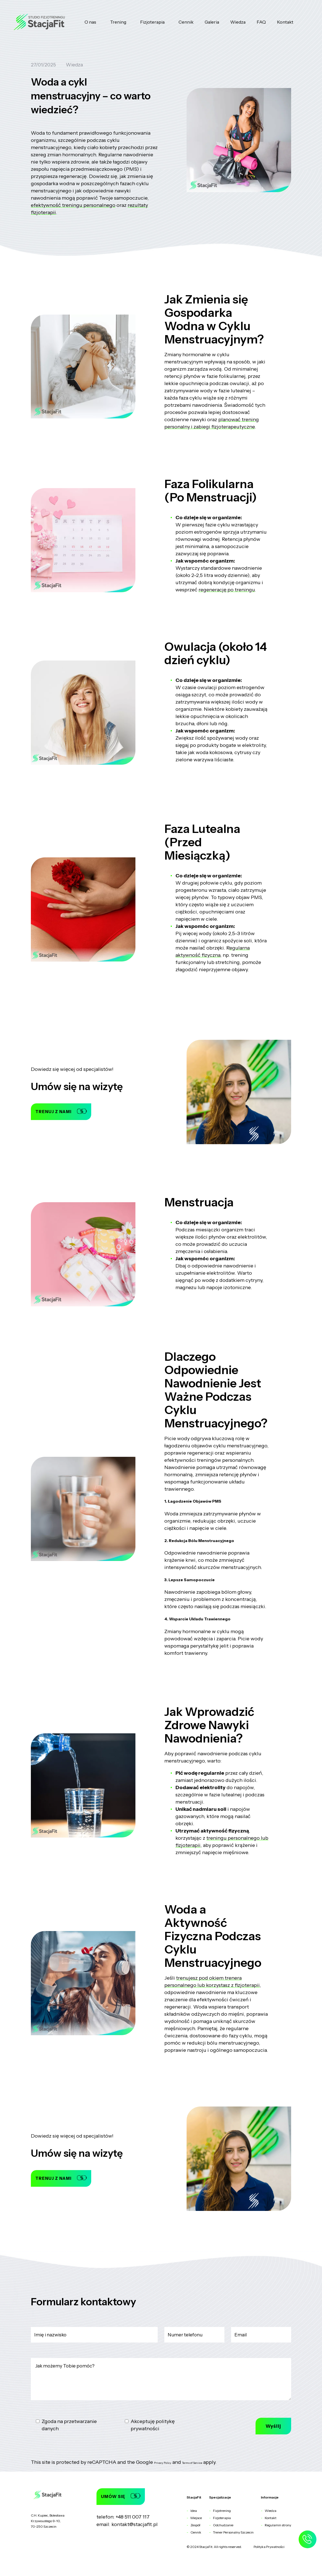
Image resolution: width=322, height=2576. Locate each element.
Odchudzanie (223, 2525)
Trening (118, 22)
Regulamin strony (278, 2525)
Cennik (186, 22)
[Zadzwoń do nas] (307, 2542)
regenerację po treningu (227, 590)
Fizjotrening (222, 2511)
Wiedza (238, 22)
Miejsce (196, 2518)
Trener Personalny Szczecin (233, 2532)
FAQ (261, 22)
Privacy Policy (162, 2462)
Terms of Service (192, 2462)
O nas (90, 22)
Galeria (212, 22)
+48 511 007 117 (133, 2517)
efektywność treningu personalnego (73, 205)
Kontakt (285, 22)
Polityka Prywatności (269, 2547)
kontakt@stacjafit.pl (135, 2524)
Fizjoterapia (152, 22)
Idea (193, 2511)
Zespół (195, 2525)
